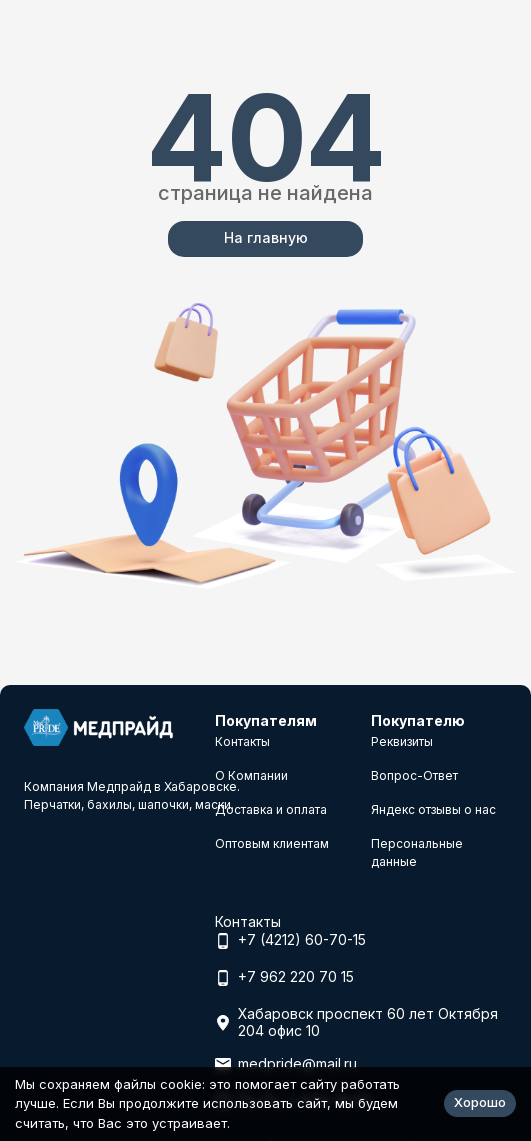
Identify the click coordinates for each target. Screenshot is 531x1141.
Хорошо (480, 1102)
